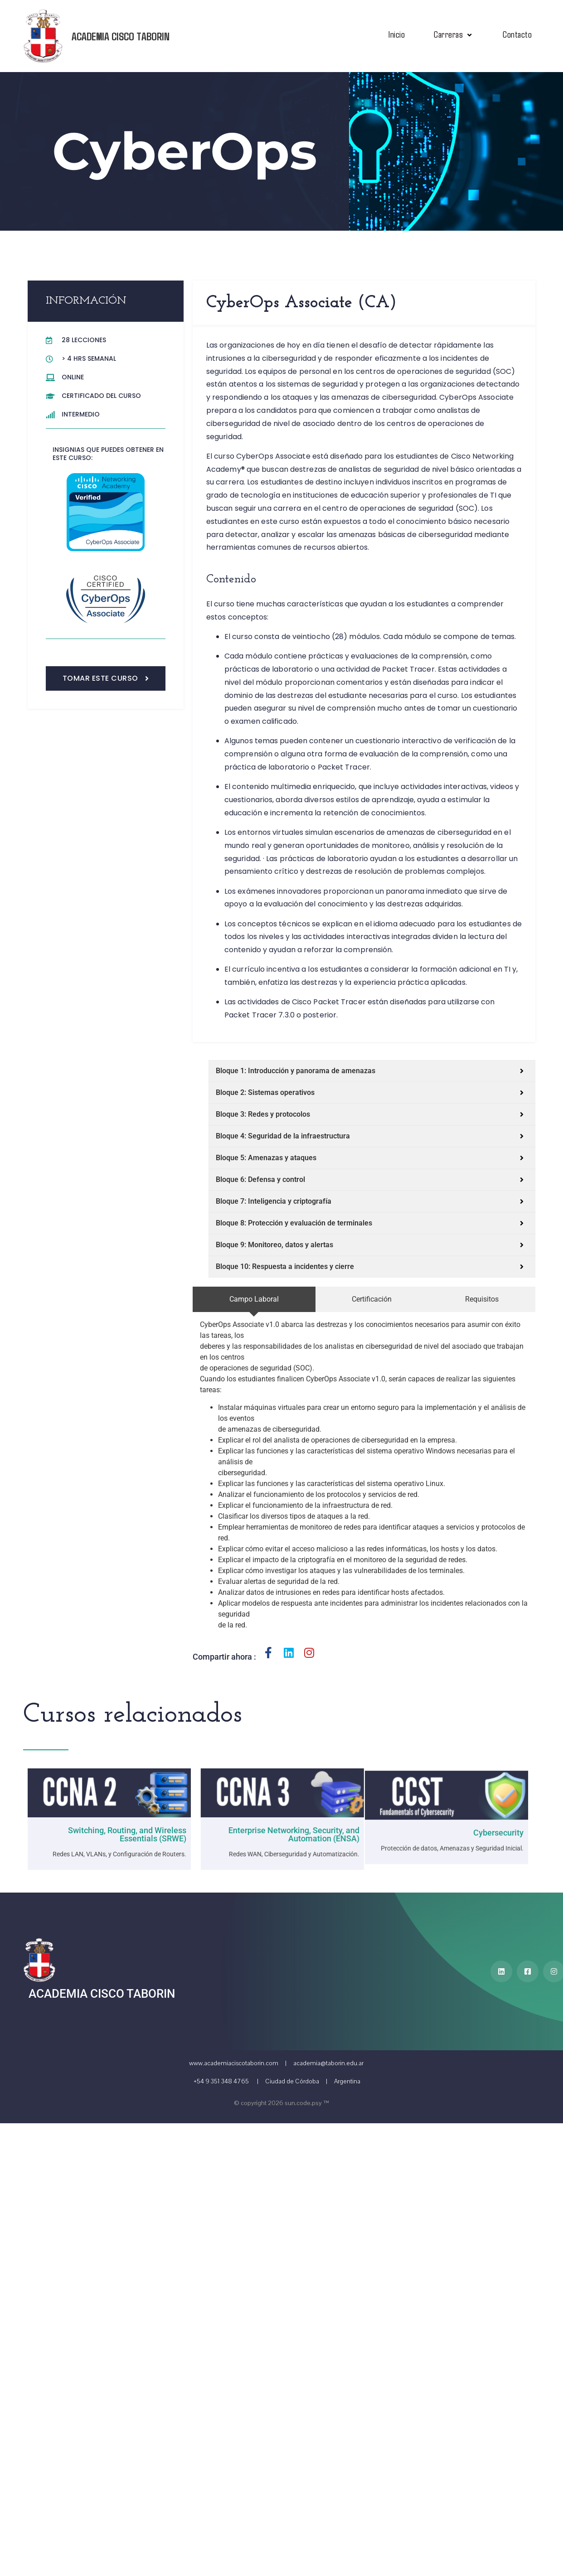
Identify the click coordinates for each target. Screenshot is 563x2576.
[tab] (264, 1299)
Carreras (454, 34)
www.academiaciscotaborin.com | (240, 2063)
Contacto (517, 34)
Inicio (396, 34)
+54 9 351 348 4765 (221, 2081)
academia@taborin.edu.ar (328, 2063)
